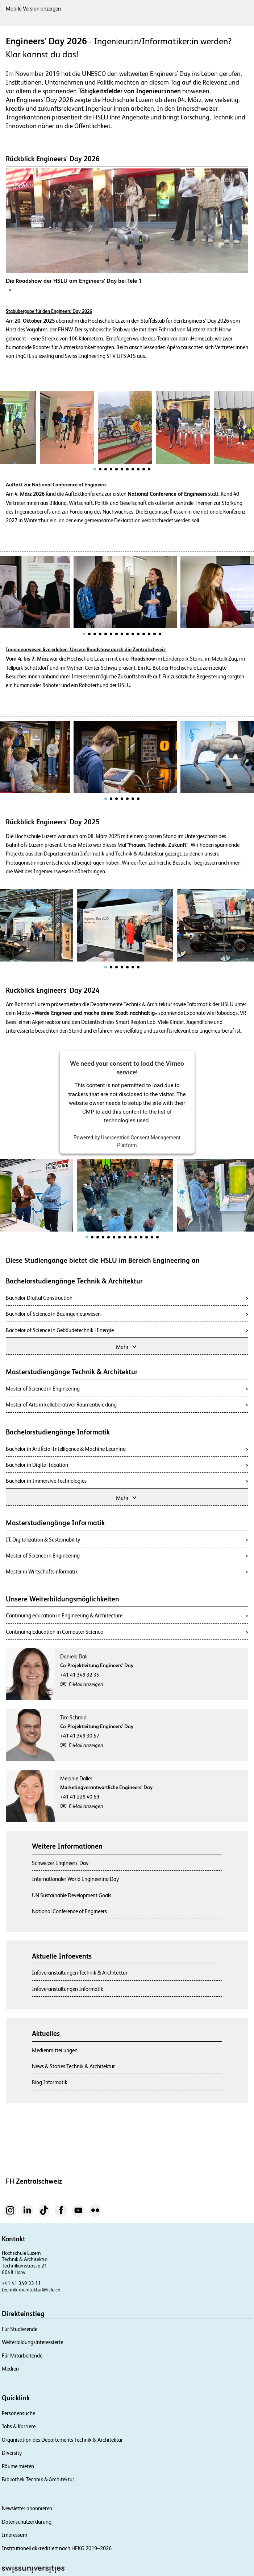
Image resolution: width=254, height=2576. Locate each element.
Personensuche (18, 2413)
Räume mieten (18, 2466)
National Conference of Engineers (69, 1911)
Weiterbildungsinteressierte (32, 2342)
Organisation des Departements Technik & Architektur (62, 2440)
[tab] (94, 469)
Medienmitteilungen (55, 2050)
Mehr (127, 1346)
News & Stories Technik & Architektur (73, 2066)
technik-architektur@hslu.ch (31, 2290)
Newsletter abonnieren (27, 2508)
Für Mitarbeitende (22, 2355)
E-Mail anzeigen (86, 1684)
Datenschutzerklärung (26, 2522)
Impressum (14, 2535)
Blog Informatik (49, 2082)
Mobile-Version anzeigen (33, 8)
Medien (10, 2368)
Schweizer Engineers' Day (60, 1863)
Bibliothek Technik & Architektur (38, 2479)
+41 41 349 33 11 (21, 2283)
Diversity (12, 2453)
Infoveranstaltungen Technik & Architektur (80, 1972)
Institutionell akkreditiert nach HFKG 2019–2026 (57, 2548)
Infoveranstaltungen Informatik (67, 1989)
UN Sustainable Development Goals (71, 1895)
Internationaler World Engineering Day (75, 1879)
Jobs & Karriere (19, 2426)
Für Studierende (19, 2329)
